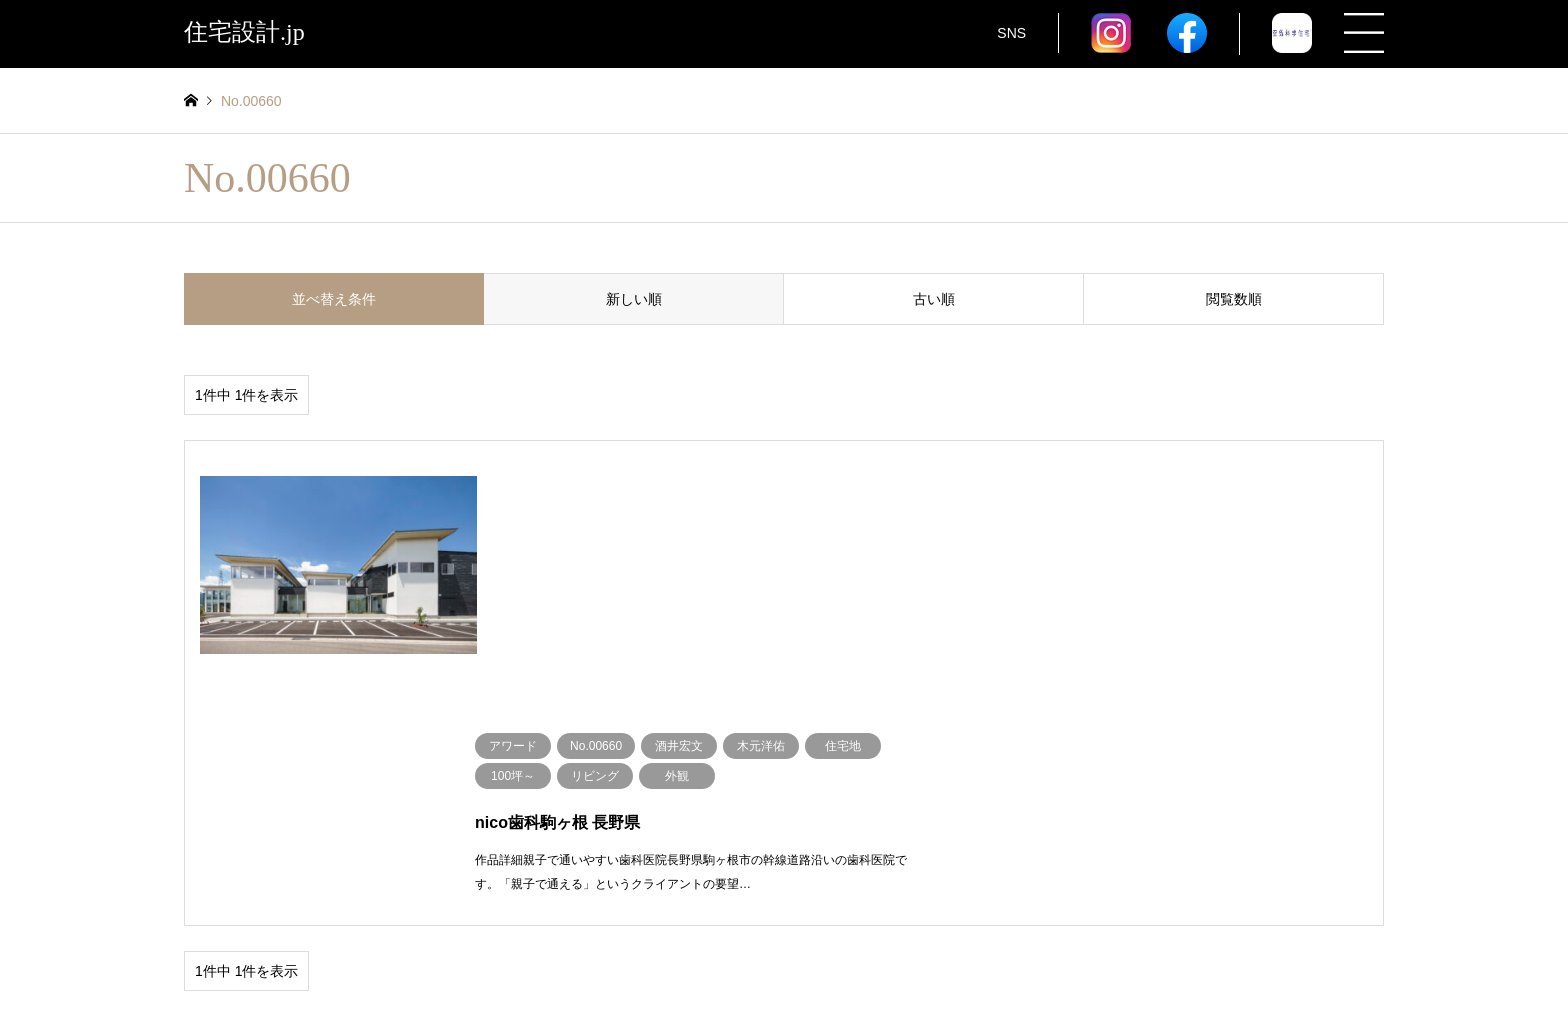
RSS (191, 951)
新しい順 (634, 299)
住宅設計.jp (783, 951)
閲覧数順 (1234, 299)
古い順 (934, 299)
